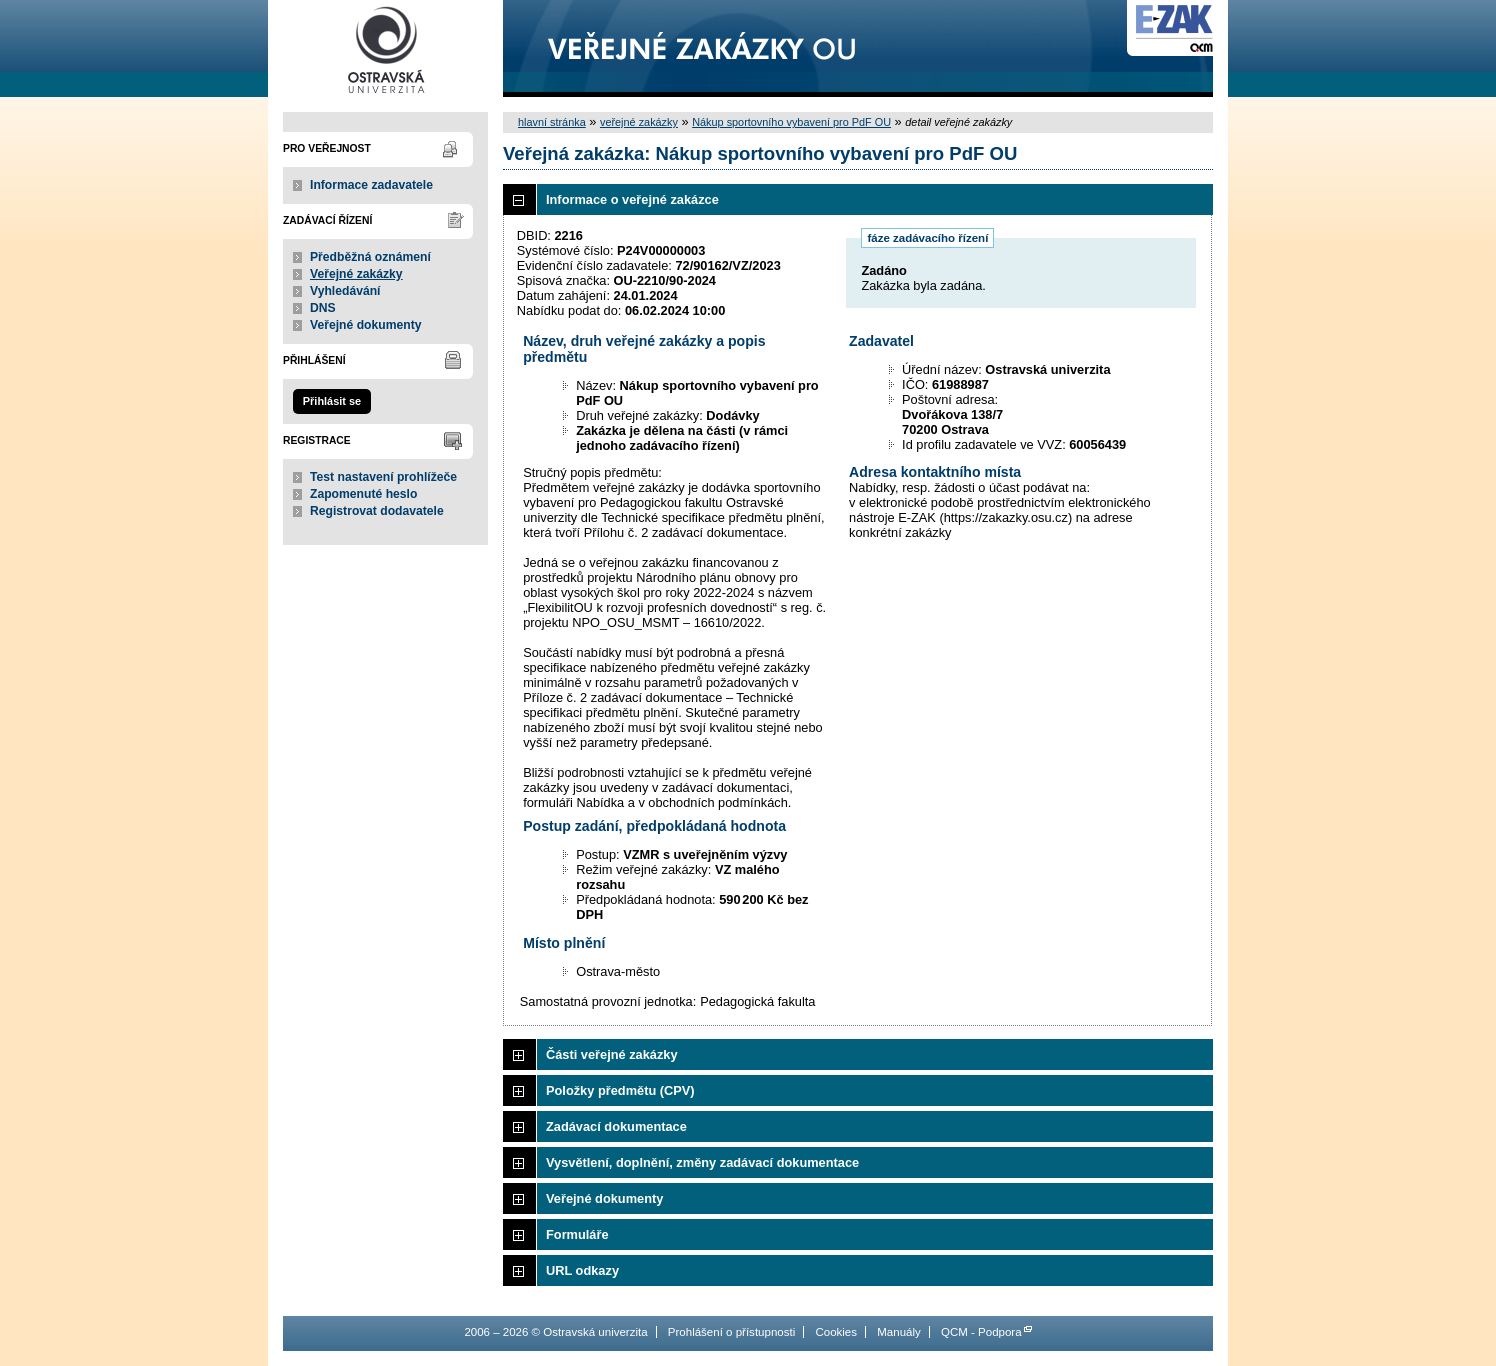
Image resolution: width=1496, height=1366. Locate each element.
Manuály (899, 1332)
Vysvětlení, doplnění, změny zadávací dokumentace (702, 1162)
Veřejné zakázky (356, 274)
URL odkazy (582, 1270)
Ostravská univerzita (385, 48)
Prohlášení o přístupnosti (731, 1332)
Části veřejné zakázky (612, 1054)
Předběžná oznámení (370, 257)
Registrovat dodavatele (377, 511)
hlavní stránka (552, 122)
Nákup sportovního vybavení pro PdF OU (791, 122)
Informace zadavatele (371, 185)
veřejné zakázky (639, 122)
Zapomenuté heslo (363, 494)
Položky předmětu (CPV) (620, 1090)
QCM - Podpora (981, 1332)
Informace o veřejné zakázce (632, 199)
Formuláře (577, 1234)
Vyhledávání (345, 291)
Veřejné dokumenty (365, 325)
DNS (323, 308)
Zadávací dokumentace (616, 1126)
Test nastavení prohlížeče (383, 477)
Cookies (836, 1332)
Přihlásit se (332, 401)
